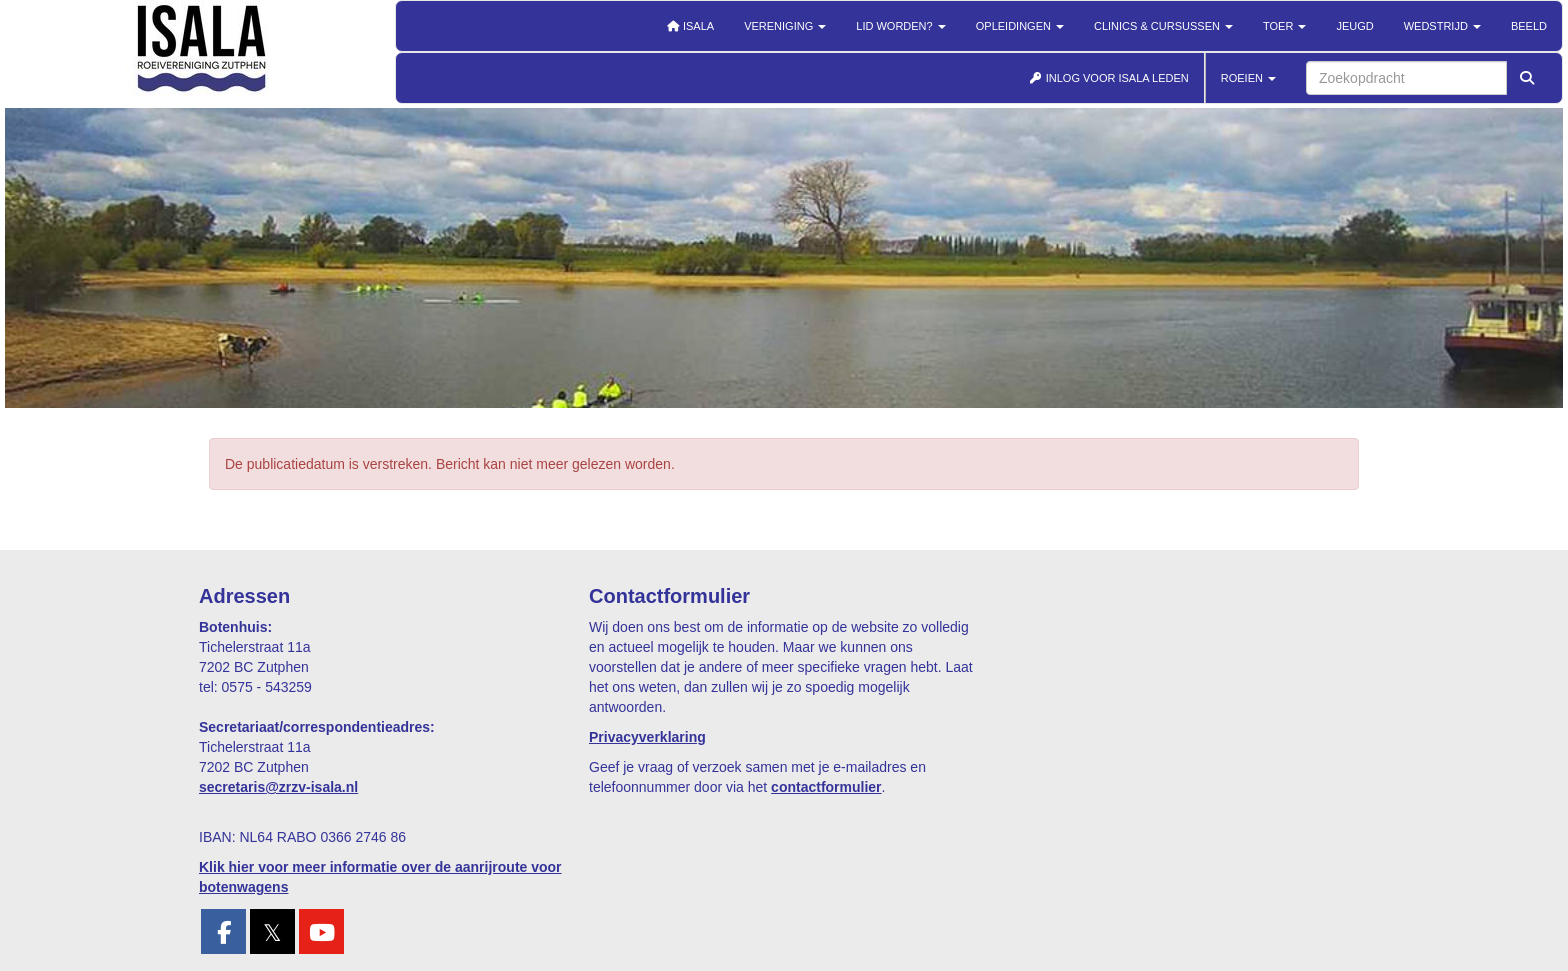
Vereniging (785, 26)
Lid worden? (900, 26)
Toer (1284, 26)
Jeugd (1354, 26)
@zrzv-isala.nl (278, 787)
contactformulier (826, 787)
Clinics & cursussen (1163, 26)
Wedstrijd (1442, 26)
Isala (690, 26)
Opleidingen (1020, 26)
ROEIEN (1248, 78)
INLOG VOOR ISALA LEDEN (1109, 78)
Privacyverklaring (647, 737)
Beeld (1529, 26)
